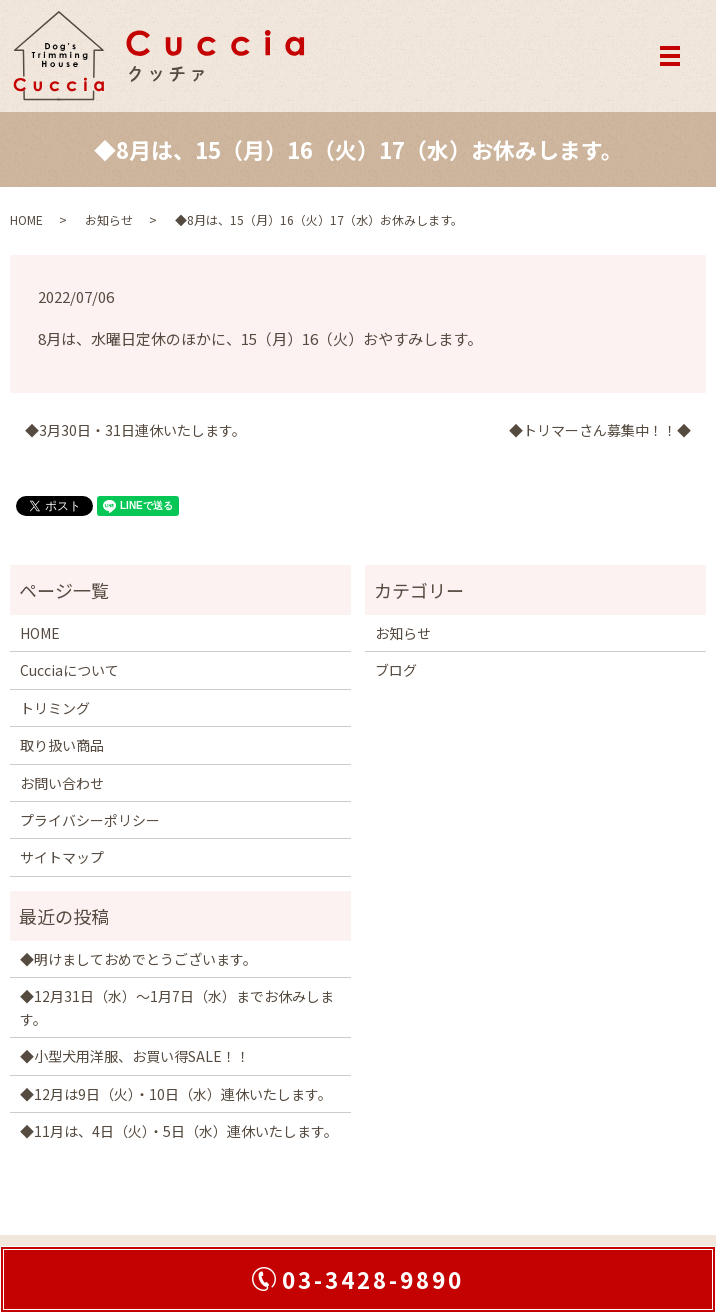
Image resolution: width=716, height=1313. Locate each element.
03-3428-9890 (373, 1279)
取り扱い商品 (62, 745)
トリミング (55, 708)
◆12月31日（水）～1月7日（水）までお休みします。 (177, 1007)
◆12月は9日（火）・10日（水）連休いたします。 (176, 1094)
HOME (26, 219)
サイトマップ (62, 857)
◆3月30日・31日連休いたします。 (135, 430)
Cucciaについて (69, 670)
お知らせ (109, 219)
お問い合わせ (62, 783)
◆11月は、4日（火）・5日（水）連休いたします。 (179, 1131)
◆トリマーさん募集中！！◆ (600, 430)
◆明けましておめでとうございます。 (138, 959)
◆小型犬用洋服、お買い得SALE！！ (135, 1056)
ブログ (396, 670)
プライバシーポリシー (90, 820)
